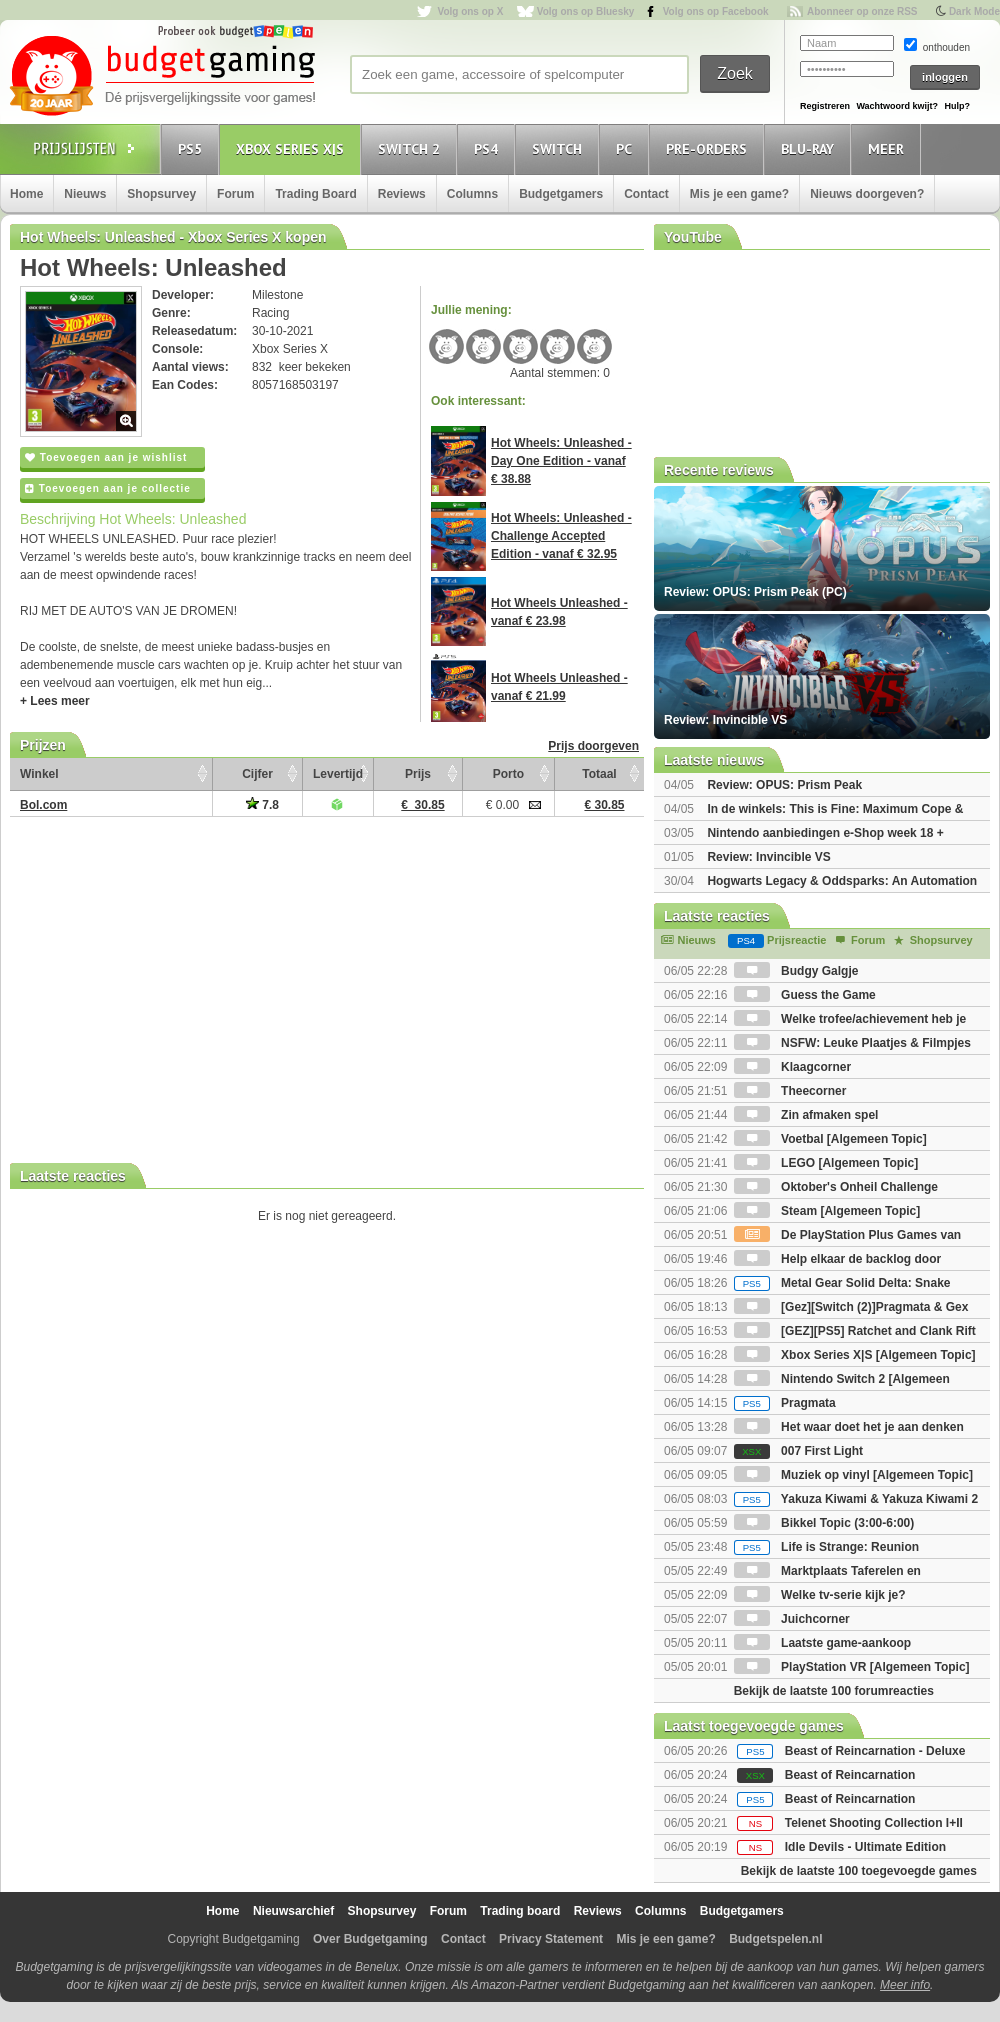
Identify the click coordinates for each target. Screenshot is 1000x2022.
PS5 (193, 148)
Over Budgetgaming (370, 1939)
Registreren (825, 106)
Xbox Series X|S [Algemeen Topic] (855, 1355)
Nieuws (85, 194)
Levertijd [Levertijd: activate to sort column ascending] (338, 774)
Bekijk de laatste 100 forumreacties (834, 1691)
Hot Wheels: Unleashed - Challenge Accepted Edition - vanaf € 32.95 (561, 536)
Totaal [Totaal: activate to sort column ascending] (599, 774)
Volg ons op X (470, 11)
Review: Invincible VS (768, 857)
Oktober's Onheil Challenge (836, 1187)
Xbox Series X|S (293, 148)
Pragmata (785, 1403)
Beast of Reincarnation (850, 1775)
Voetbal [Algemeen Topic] (830, 1139)
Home (26, 194)
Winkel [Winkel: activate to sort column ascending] (39, 774)
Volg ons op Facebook (716, 11)
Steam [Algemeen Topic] (827, 1211)
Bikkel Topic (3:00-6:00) (824, 1523)
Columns (472, 194)
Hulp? (957, 106)
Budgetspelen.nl (775, 1939)
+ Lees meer (55, 701)
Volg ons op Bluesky (586, 11)
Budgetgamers (561, 194)
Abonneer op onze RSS (862, 11)
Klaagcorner (792, 1067)
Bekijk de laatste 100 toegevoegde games (859, 1871)
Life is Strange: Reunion (826, 1547)
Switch (560, 148)
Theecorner (790, 1091)
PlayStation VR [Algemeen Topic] (852, 1667)
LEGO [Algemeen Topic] (826, 1163)
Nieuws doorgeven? (867, 194)
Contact (646, 194)
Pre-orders (709, 148)
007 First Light (798, 1451)
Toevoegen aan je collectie (108, 488)
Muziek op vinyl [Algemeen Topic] (853, 1475)
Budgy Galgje (796, 971)
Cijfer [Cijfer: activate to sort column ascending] (257, 774)
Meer (889, 148)
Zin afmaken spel (806, 1115)
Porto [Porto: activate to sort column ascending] (508, 774)
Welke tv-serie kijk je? (820, 1595)
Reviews (402, 194)
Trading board (520, 1911)
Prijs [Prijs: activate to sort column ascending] (418, 774)
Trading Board (315, 194)
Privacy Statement (551, 1939)
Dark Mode (974, 11)
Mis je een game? (739, 194)
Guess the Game (805, 995)
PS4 (489, 148)
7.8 (262, 805)
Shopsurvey (161, 194)
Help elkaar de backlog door (837, 1259)
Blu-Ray (810, 148)
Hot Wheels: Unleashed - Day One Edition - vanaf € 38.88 (561, 461)
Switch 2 (412, 148)
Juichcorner (792, 1619)
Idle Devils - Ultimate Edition (865, 1847)
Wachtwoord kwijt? (897, 106)
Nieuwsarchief (293, 1911)
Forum (235, 194)
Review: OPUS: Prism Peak (784, 785)
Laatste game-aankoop (822, 1643)
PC (627, 148)
